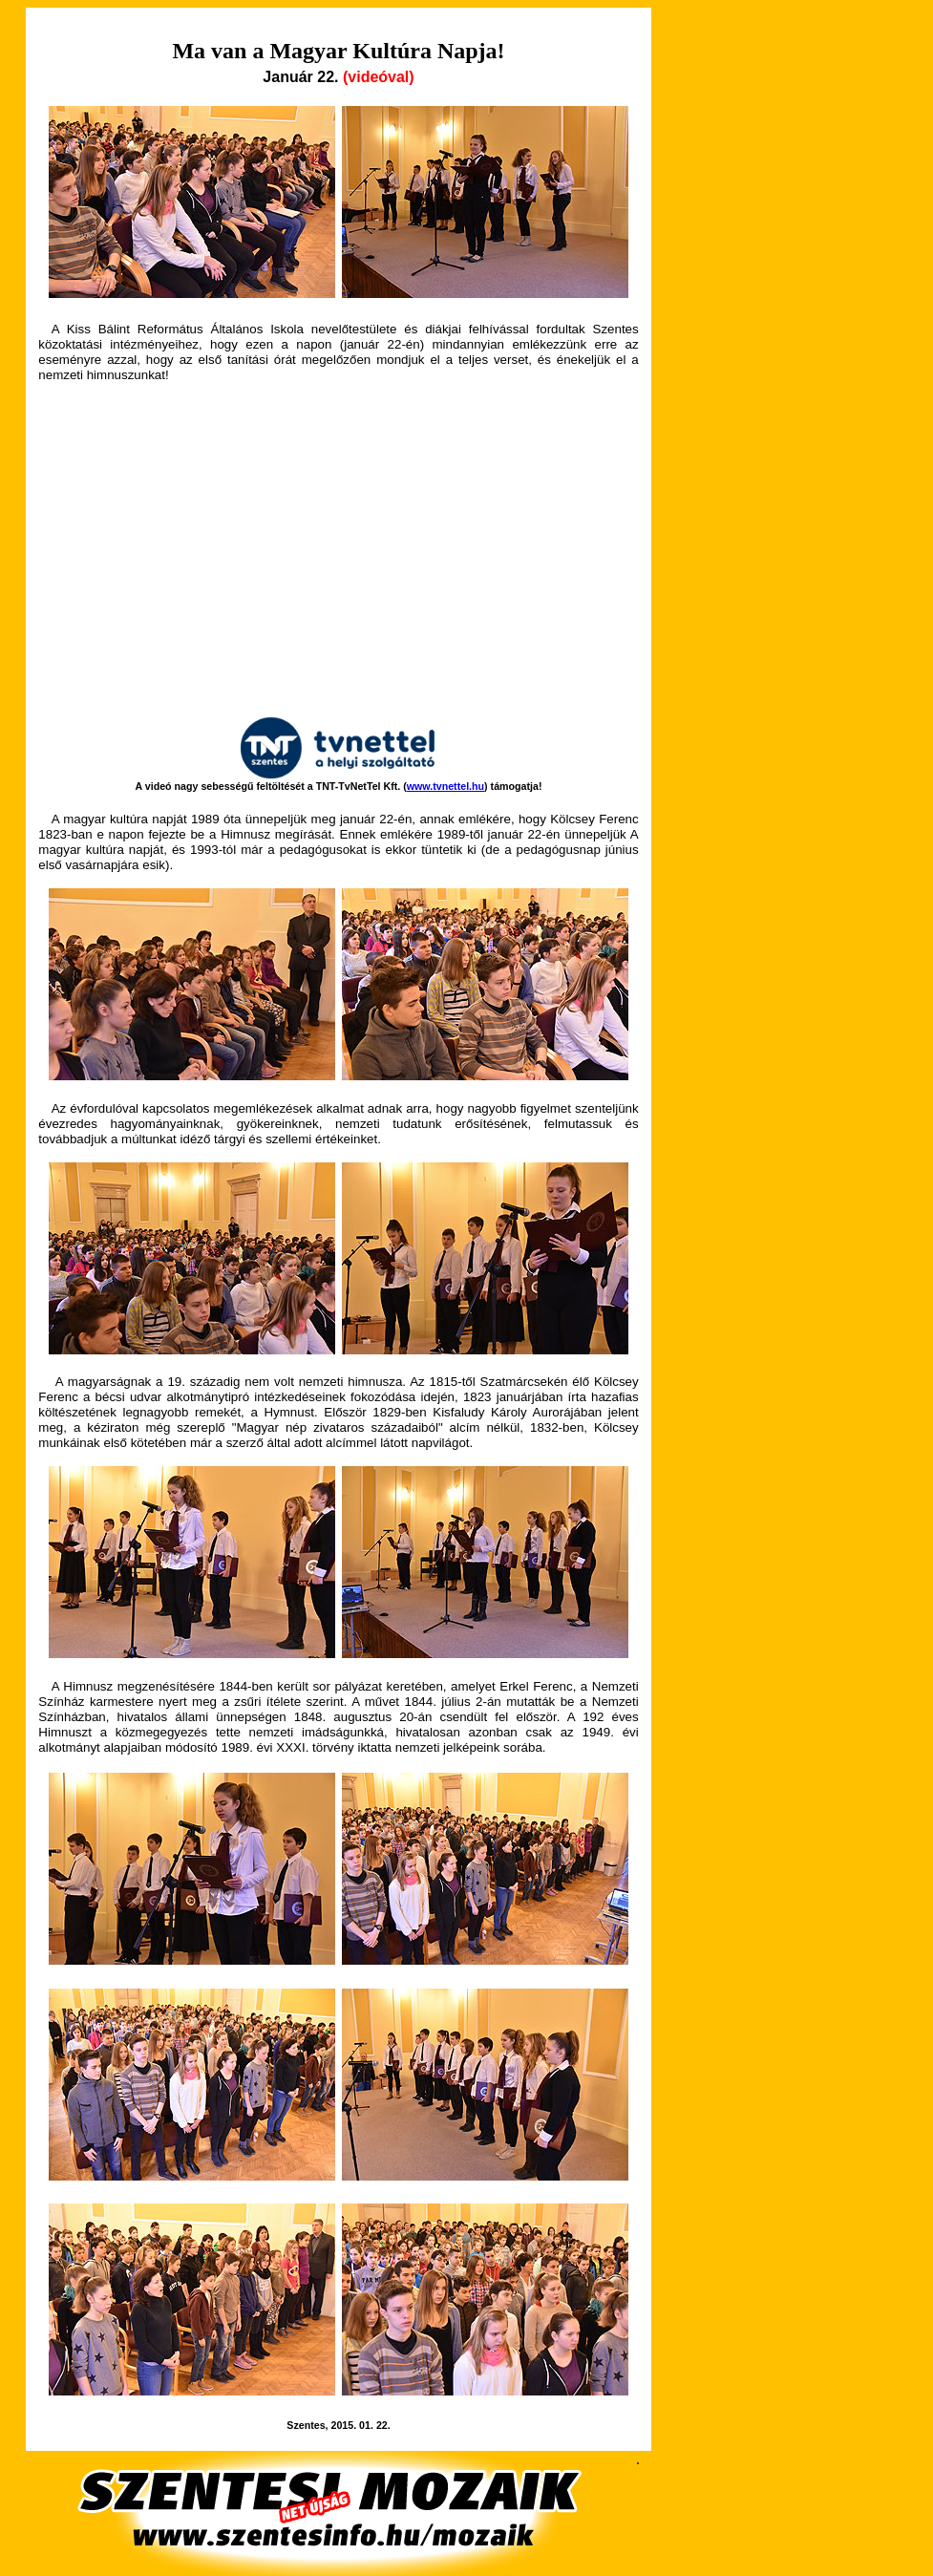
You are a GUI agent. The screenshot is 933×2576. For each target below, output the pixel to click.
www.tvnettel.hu (445, 786)
